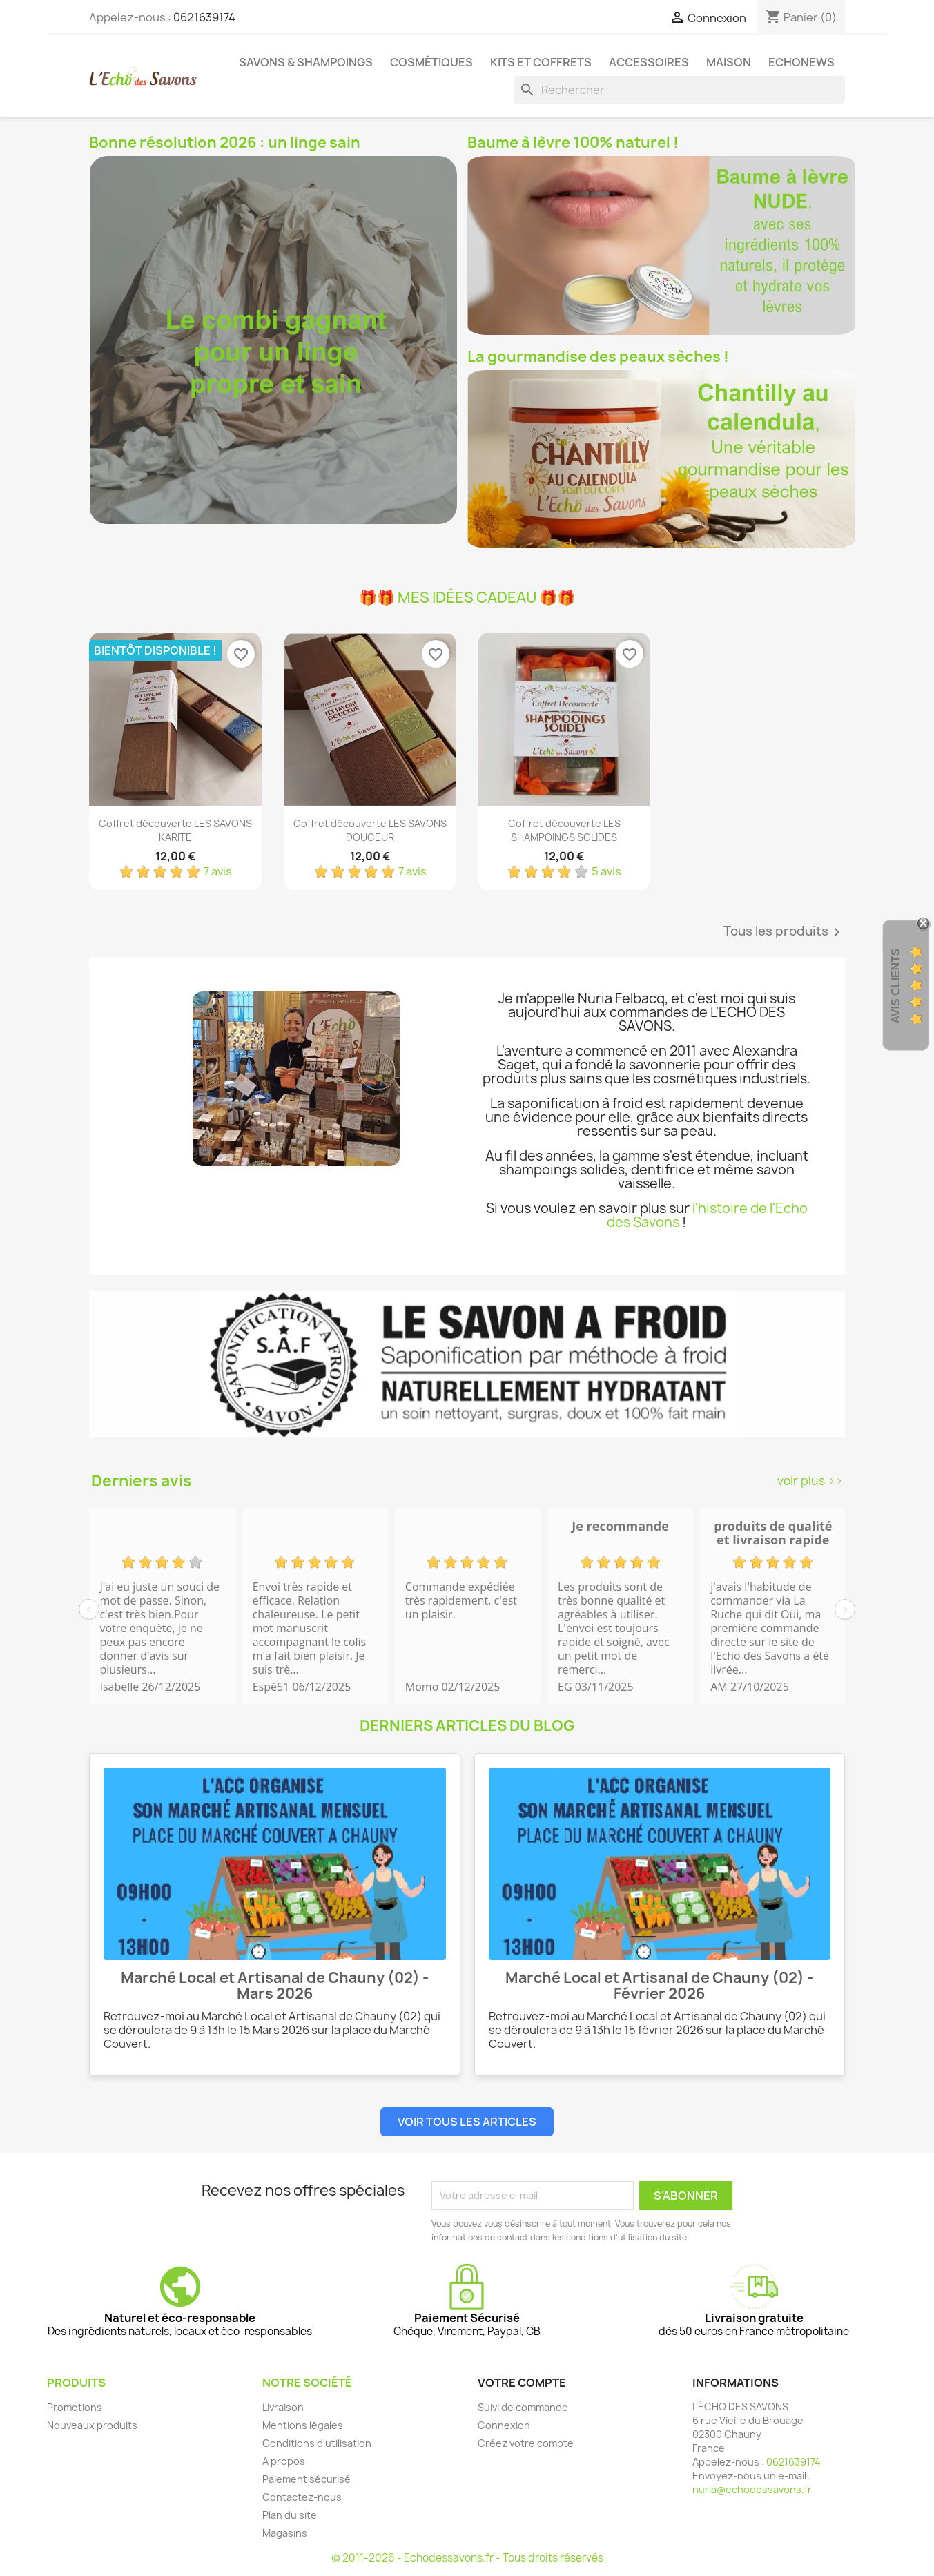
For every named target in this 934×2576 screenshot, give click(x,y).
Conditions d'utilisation (316, 2443)
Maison (728, 62)
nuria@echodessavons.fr (752, 2489)
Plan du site (289, 2514)
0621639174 (204, 17)
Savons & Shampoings (306, 62)
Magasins (284, 2532)
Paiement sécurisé (306, 2479)
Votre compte (522, 2382)
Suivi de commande (523, 2407)
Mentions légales (302, 2425)
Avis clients (896, 985)
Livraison (283, 2407)
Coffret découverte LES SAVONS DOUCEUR (370, 830)
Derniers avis (141, 1481)
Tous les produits (784, 932)
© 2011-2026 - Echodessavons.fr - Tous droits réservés (467, 2557)
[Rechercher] (679, 90)
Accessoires (649, 62)
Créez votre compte (526, 2443)
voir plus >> (810, 1481)
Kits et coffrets (541, 62)
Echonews (801, 62)
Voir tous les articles (467, 2121)
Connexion (504, 2425)
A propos (283, 2461)
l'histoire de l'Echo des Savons (707, 1215)
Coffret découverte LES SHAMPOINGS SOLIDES (564, 830)
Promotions (74, 2407)
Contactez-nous (302, 2497)
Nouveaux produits (92, 2425)
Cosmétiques (431, 62)
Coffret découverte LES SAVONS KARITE (175, 830)
